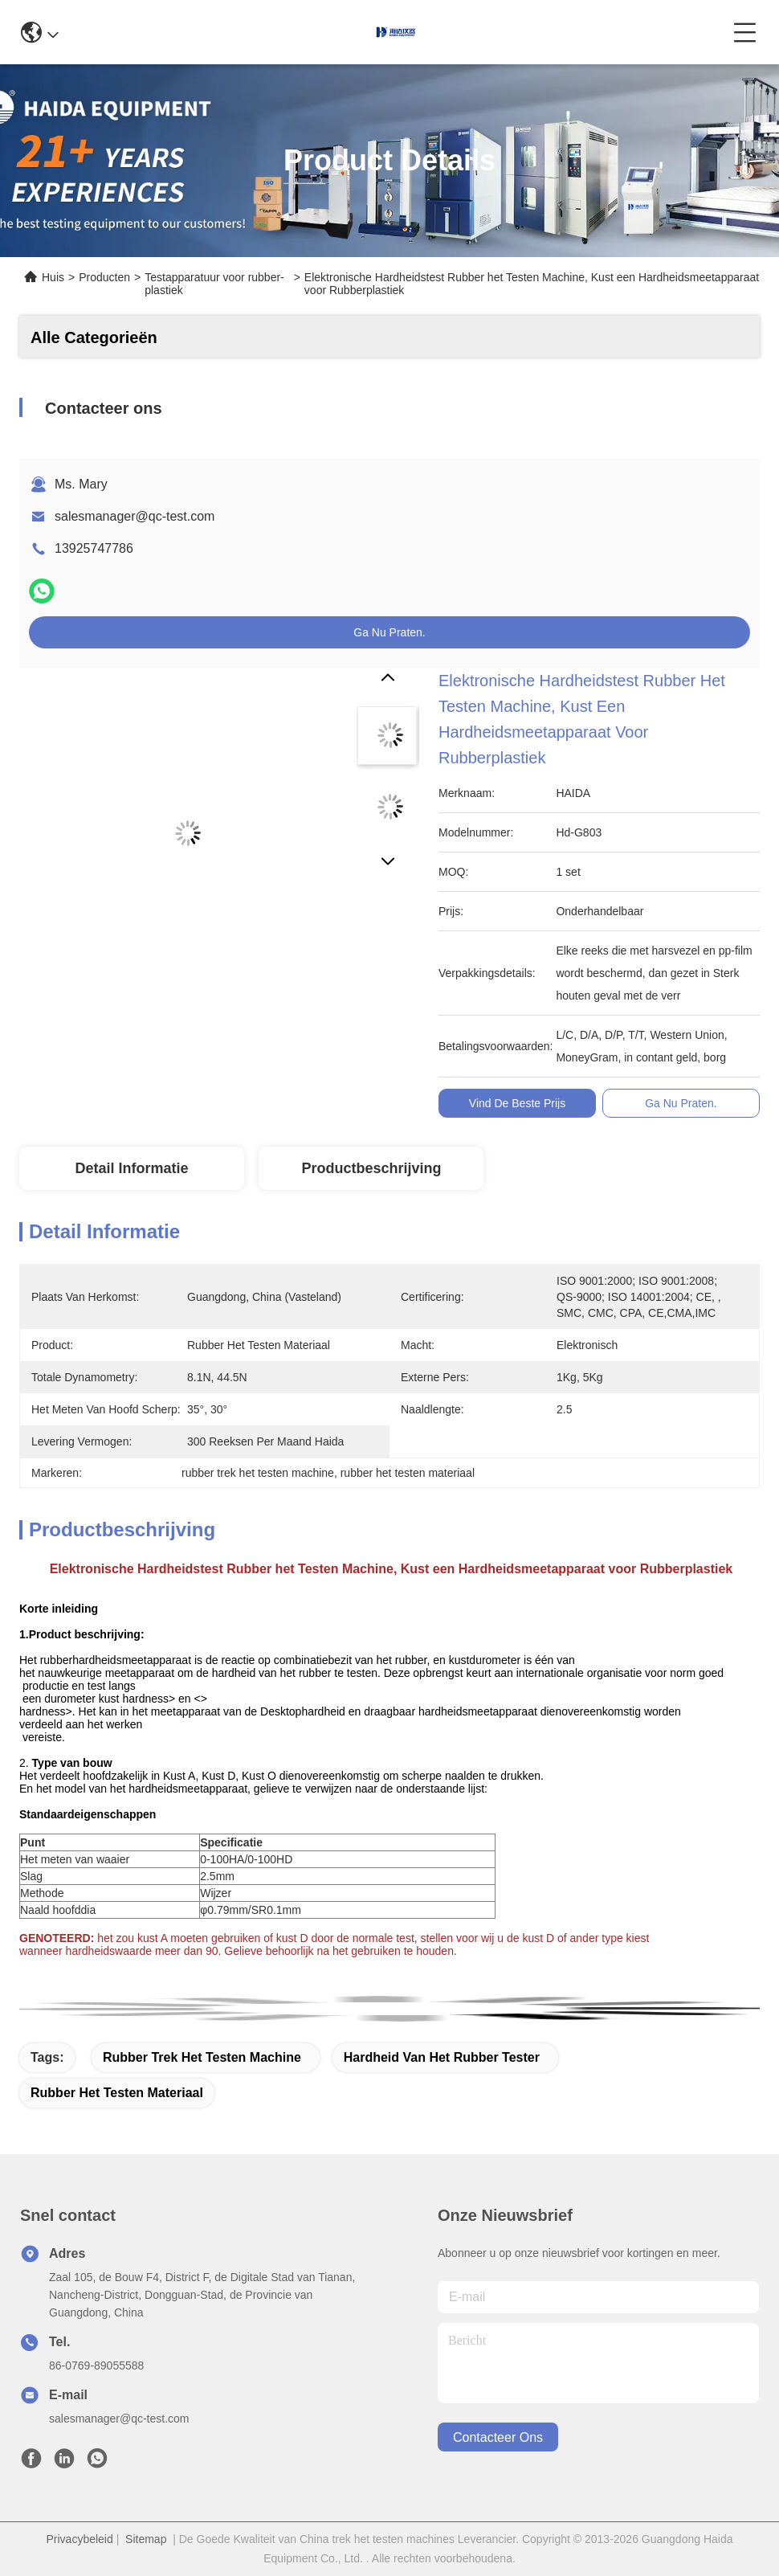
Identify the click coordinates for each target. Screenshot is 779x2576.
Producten (104, 277)
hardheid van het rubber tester (442, 2057)
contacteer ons (498, 2437)
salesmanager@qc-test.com (134, 516)
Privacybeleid (80, 2539)
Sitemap (145, 2539)
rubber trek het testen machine (202, 2057)
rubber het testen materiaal (117, 2093)
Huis (53, 277)
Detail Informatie (131, 1168)
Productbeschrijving (371, 1168)
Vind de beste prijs (517, 1103)
